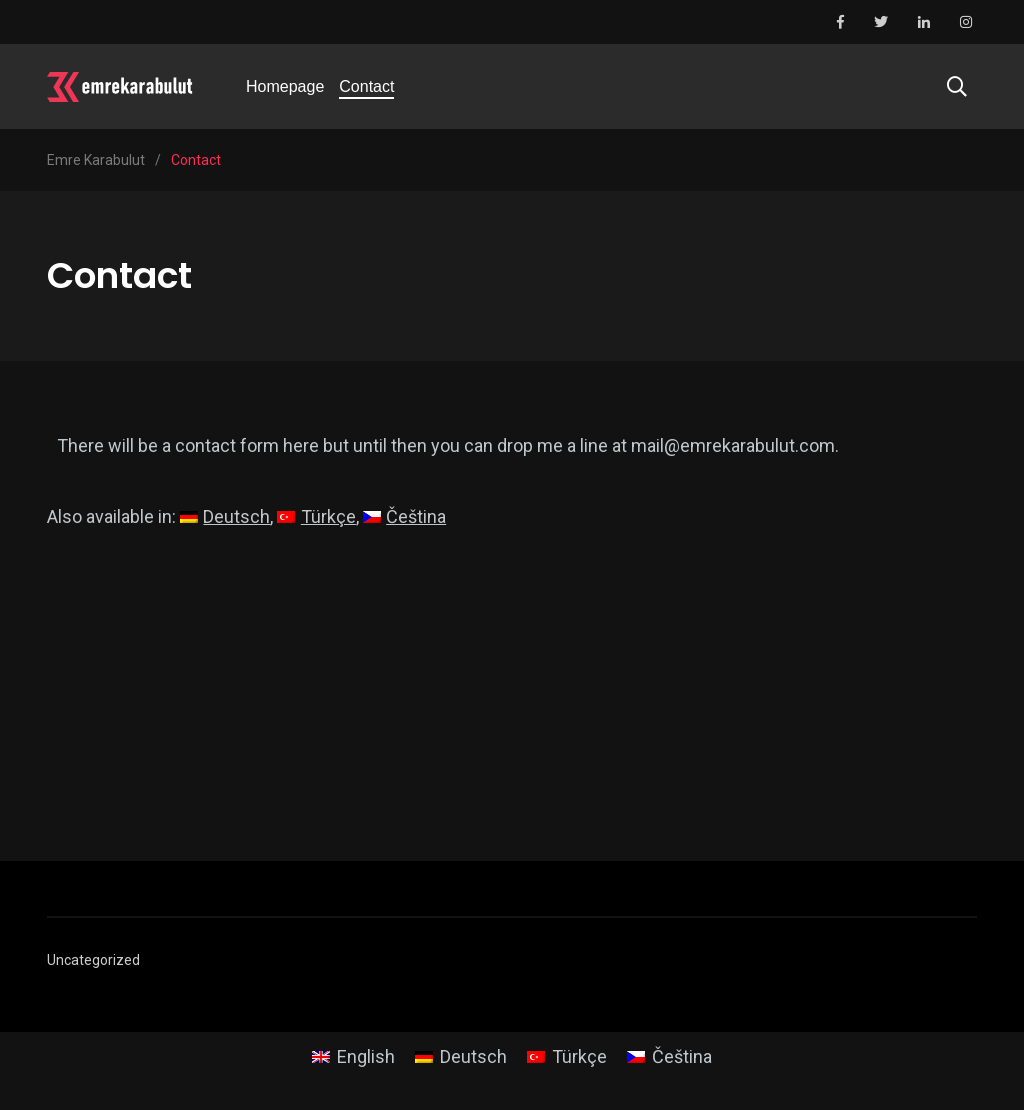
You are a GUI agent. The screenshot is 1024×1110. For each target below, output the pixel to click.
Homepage (285, 86)
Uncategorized (93, 960)
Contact (366, 86)
